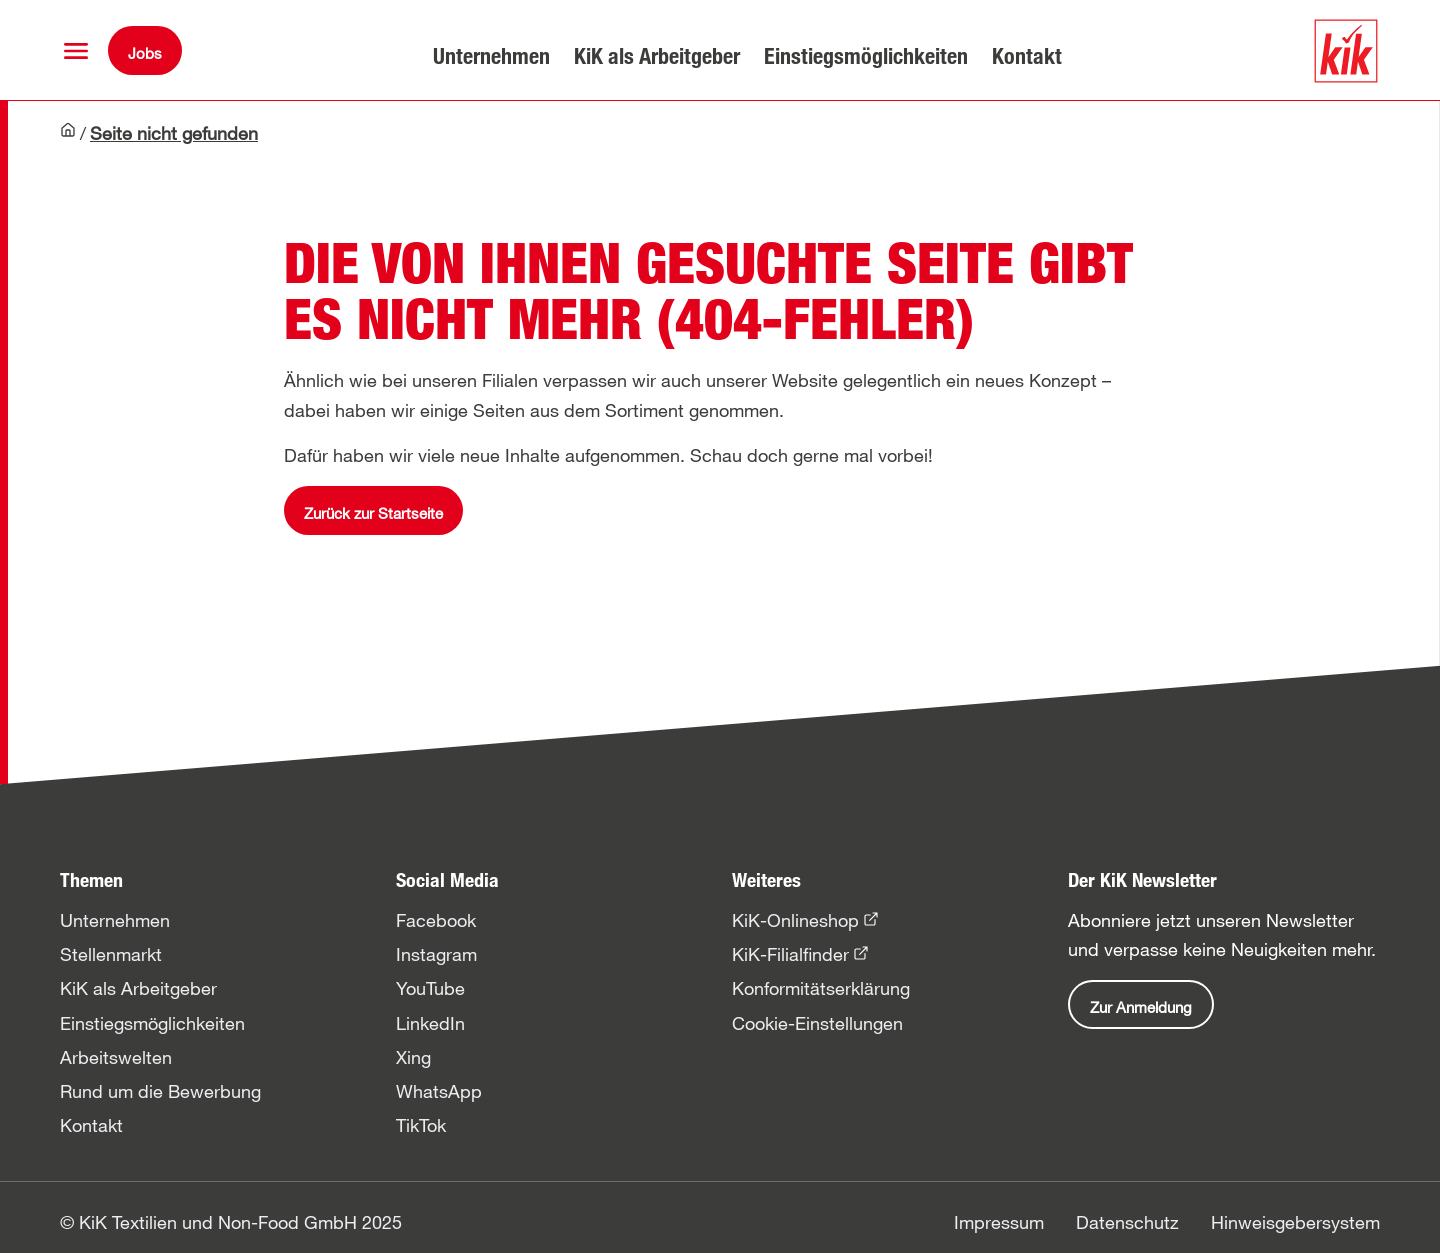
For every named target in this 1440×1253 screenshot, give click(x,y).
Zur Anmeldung (1141, 1007)
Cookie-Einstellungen (817, 1023)
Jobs (145, 53)
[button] (76, 51)
